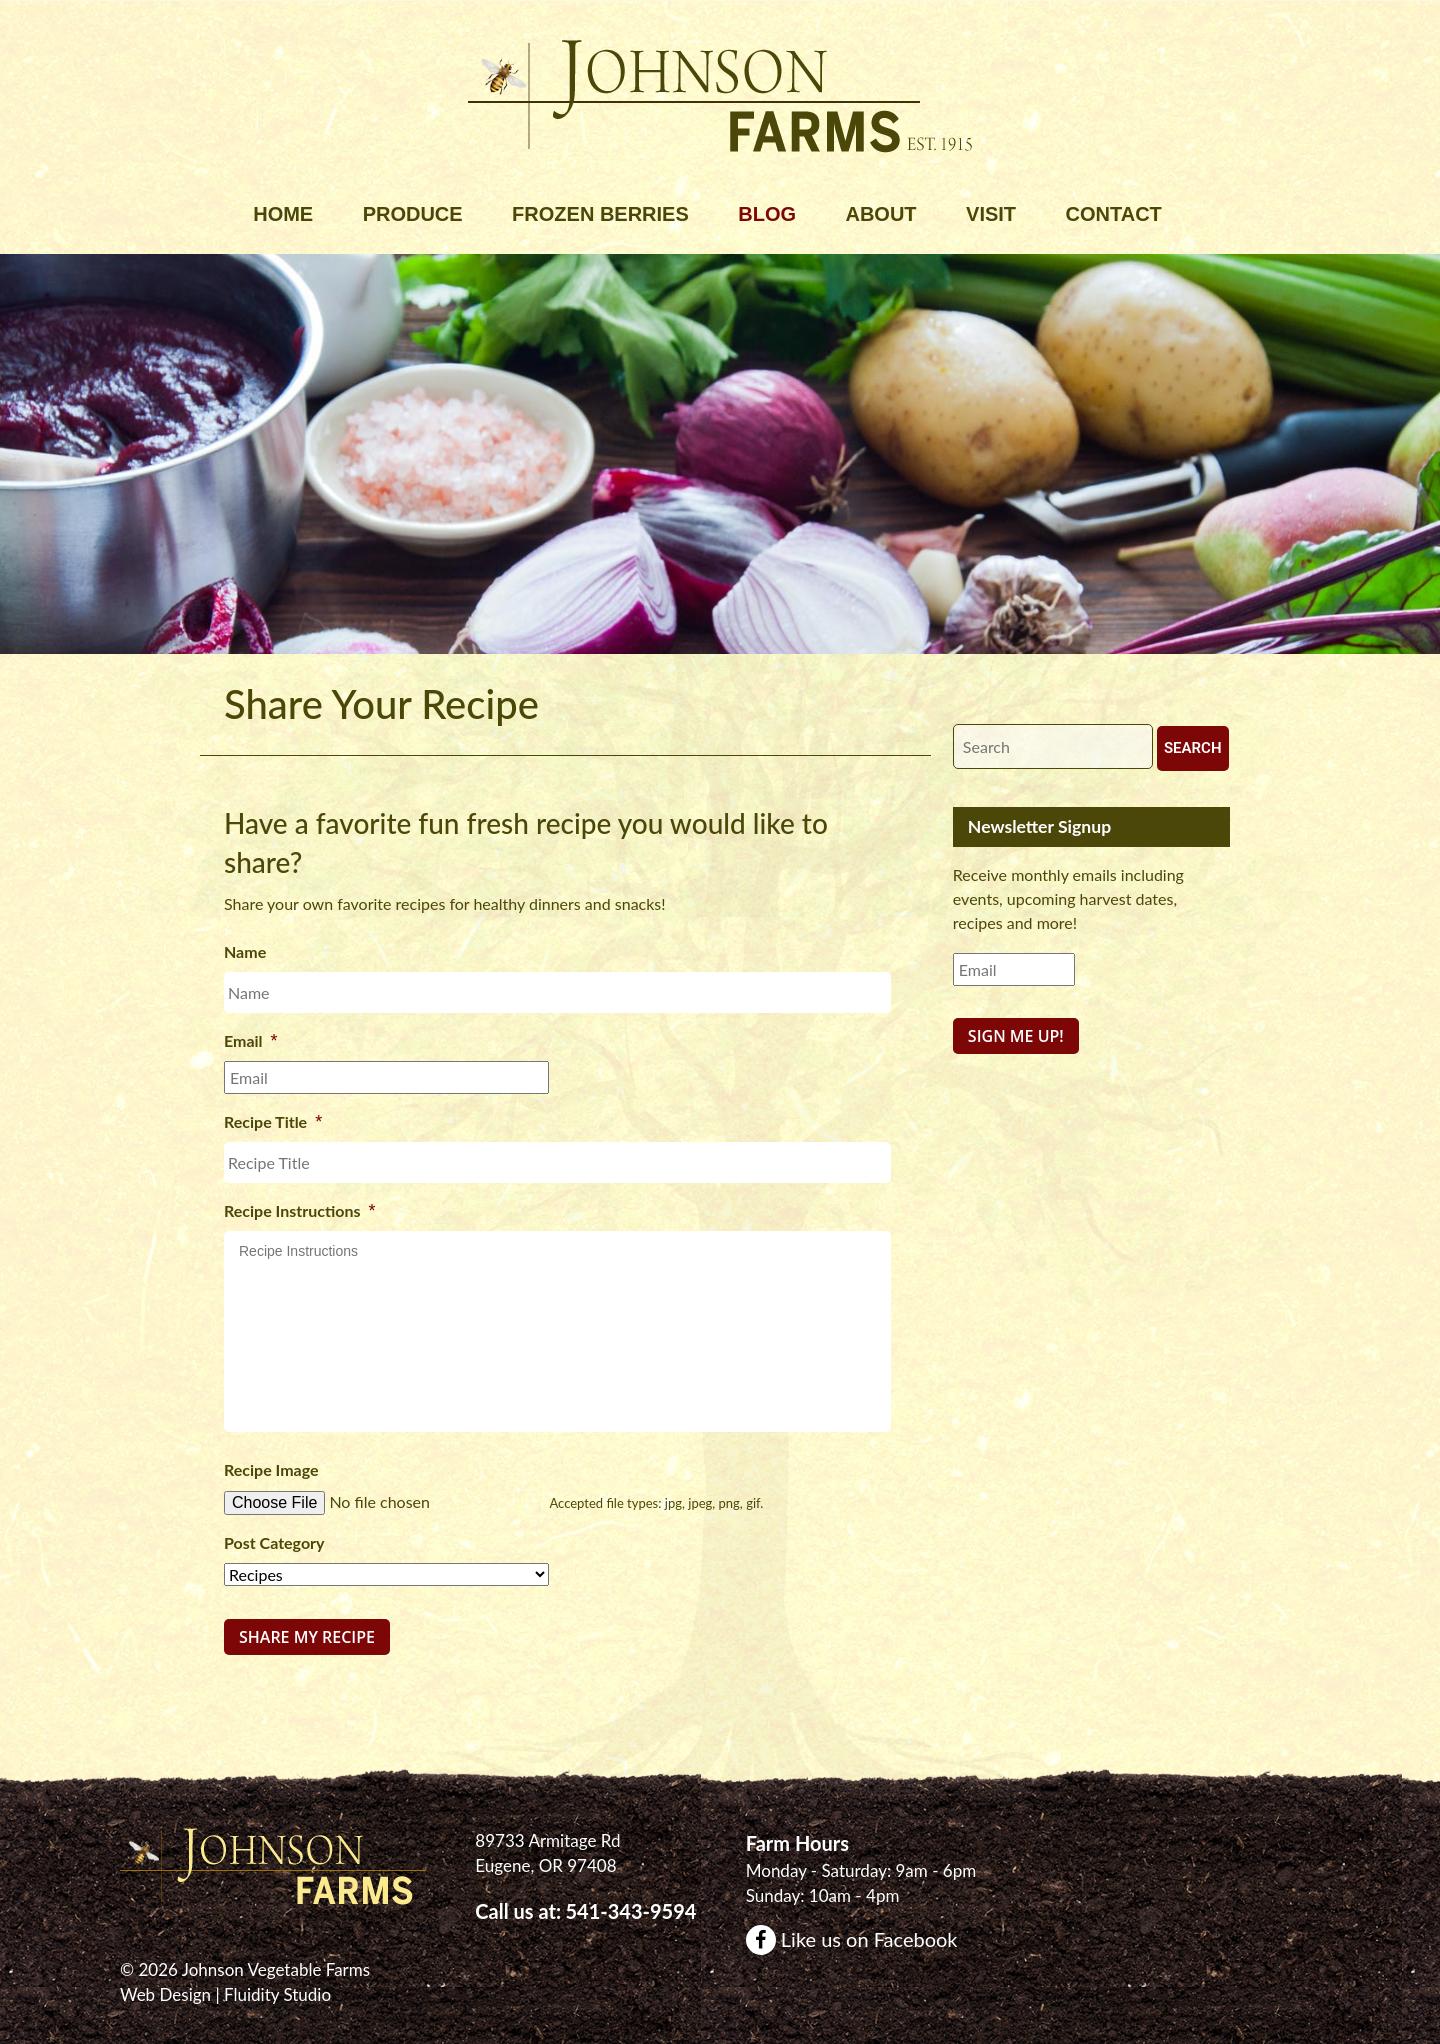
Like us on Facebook (852, 1935)
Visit (991, 214)
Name (245, 951)
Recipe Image (271, 1469)
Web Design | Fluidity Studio (225, 1991)
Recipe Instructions (300, 1211)
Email (251, 1041)
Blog (767, 214)
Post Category (274, 1542)
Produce (413, 214)
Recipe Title (273, 1122)
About (880, 214)
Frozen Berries (600, 214)
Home (283, 214)
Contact (1114, 214)
